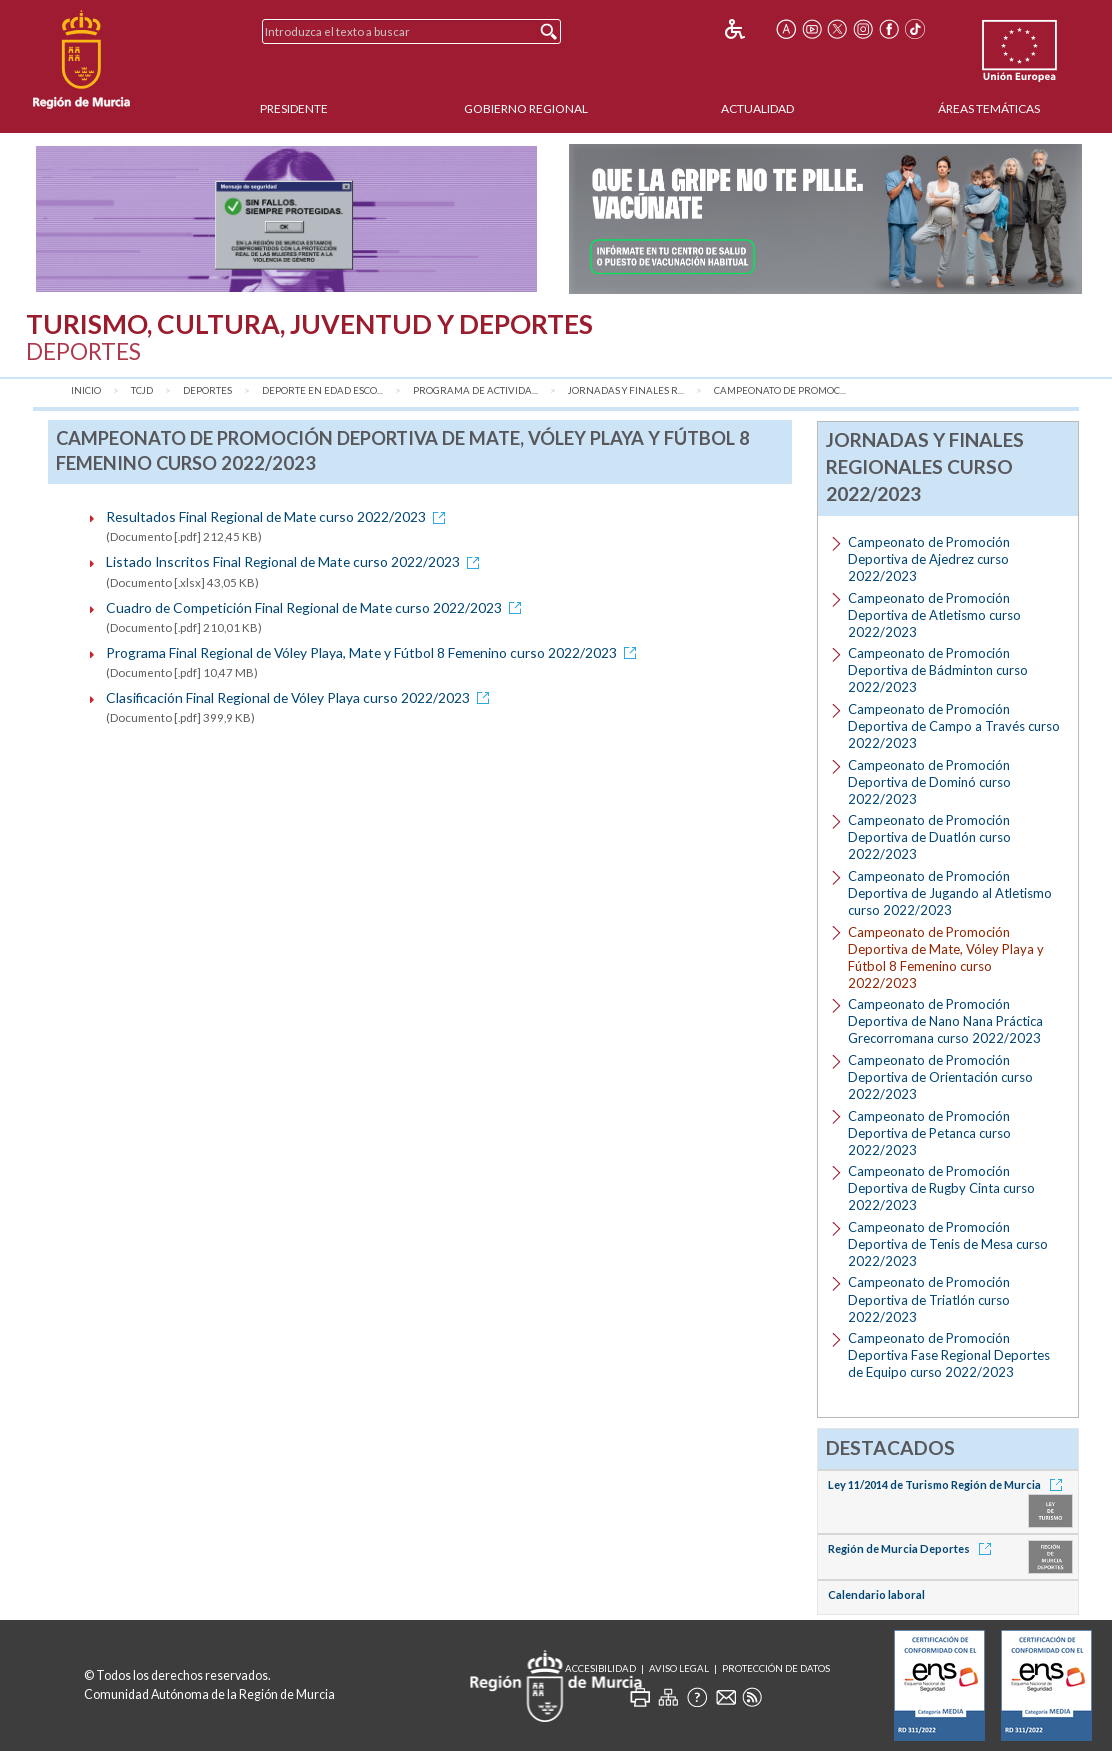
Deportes (207, 390)
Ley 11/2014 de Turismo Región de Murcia (948, 1484)
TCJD (142, 390)
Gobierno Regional (526, 108)
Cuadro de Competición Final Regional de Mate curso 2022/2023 (317, 607)
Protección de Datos (776, 1668)
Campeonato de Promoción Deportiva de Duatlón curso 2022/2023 (929, 837)
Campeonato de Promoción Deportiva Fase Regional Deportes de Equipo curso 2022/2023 (949, 1355)
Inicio (86, 390)
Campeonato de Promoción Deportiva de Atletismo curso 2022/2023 (934, 615)
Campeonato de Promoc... (780, 390)
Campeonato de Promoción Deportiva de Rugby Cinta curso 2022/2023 (941, 1188)
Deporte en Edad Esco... (322, 390)
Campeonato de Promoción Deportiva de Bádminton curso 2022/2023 (938, 670)
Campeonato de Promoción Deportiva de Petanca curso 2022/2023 (929, 1133)
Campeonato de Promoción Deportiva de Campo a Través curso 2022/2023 (954, 726)
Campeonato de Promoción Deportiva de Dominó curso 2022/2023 (929, 782)
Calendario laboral (876, 1594)
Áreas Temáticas (989, 108)
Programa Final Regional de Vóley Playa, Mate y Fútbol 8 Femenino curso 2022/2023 (374, 652)
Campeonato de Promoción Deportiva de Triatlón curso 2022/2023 (929, 1299)
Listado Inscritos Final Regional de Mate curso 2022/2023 (296, 561)
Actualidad (757, 108)
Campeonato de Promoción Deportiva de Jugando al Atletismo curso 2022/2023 (950, 893)
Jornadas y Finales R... (626, 390)
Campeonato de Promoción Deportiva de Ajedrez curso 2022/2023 (929, 559)
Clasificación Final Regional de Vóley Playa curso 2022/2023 (301, 697)
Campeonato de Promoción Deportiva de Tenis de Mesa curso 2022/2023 (948, 1244)
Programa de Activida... (475, 390)
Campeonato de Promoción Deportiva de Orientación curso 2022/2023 (940, 1077)
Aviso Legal (679, 1668)
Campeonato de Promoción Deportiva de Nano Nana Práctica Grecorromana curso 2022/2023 (945, 1021)
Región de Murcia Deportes (913, 1548)
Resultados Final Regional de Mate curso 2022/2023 (279, 516)
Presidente (294, 108)
